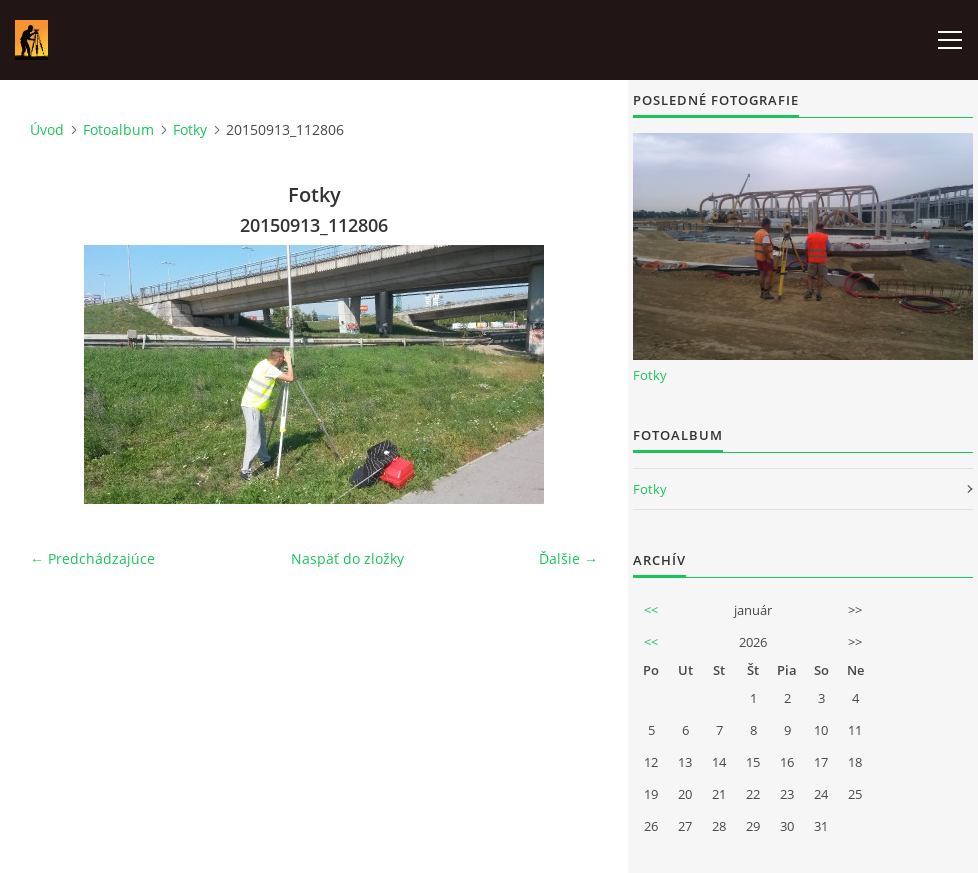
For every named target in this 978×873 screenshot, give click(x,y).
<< (651, 610)
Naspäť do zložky (347, 558)
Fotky (190, 129)
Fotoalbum (118, 129)
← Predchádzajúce (92, 558)
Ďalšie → (568, 558)
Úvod (47, 129)
